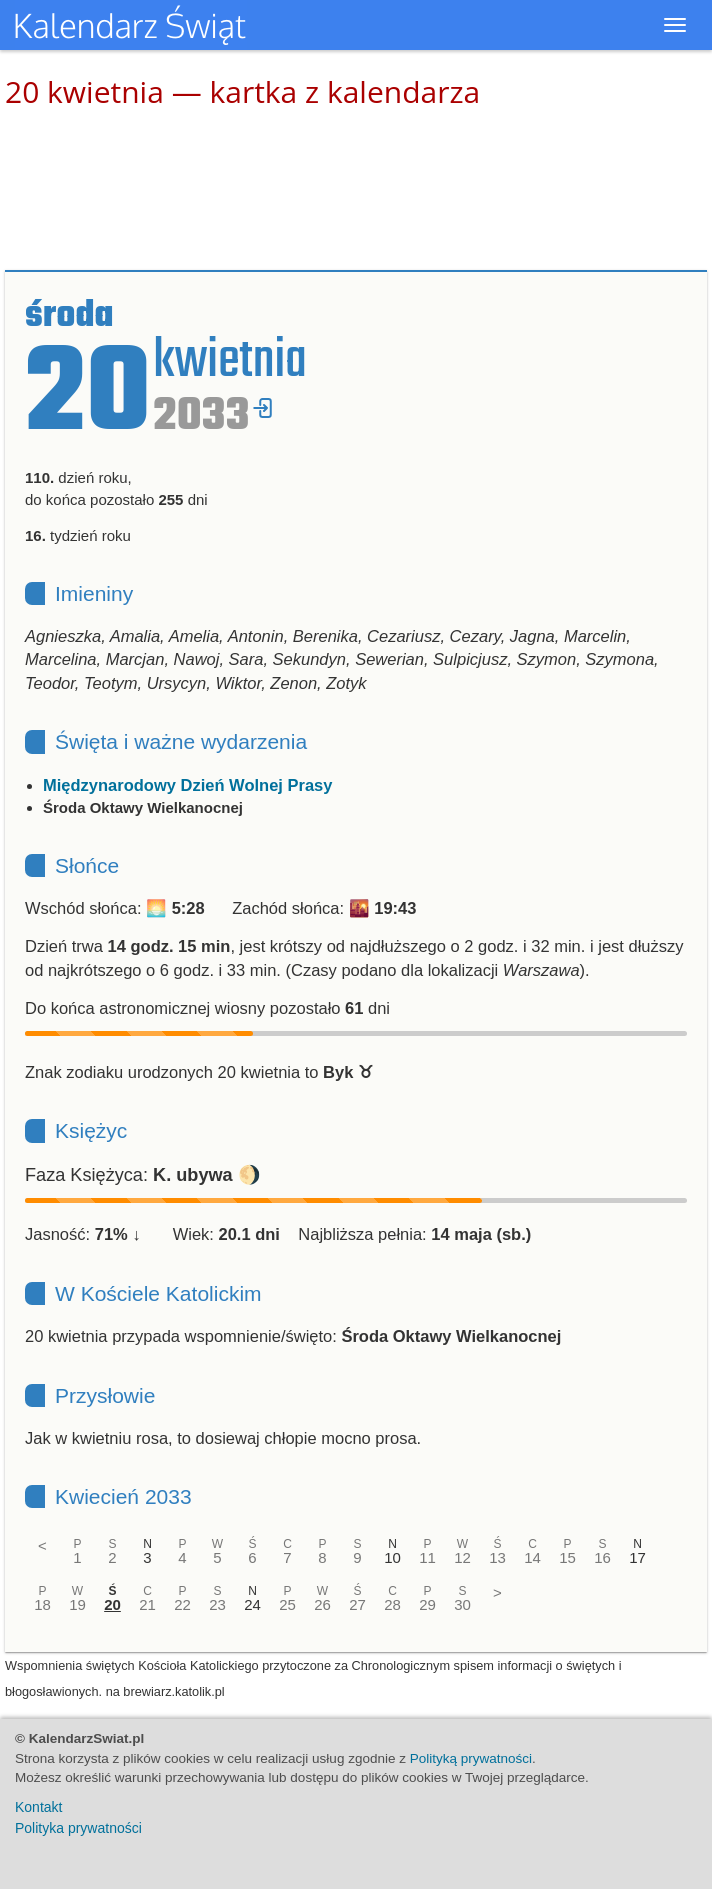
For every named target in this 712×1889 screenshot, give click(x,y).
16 (602, 1557)
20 (112, 1604)
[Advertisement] (356, 190)
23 (217, 1604)
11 (427, 1557)
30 (462, 1604)
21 (147, 1604)
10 (392, 1557)
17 (637, 1557)
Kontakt (38, 1807)
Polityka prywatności (78, 1828)
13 (497, 1557)
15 (567, 1557)
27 (357, 1604)
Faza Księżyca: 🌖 (143, 1175)
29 (427, 1604)
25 (287, 1604)
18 (42, 1604)
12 (462, 1557)
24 (252, 1604)
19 (77, 1604)
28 (392, 1604)
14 (532, 1557)
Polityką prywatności (471, 1758)
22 (182, 1604)
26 (322, 1604)
